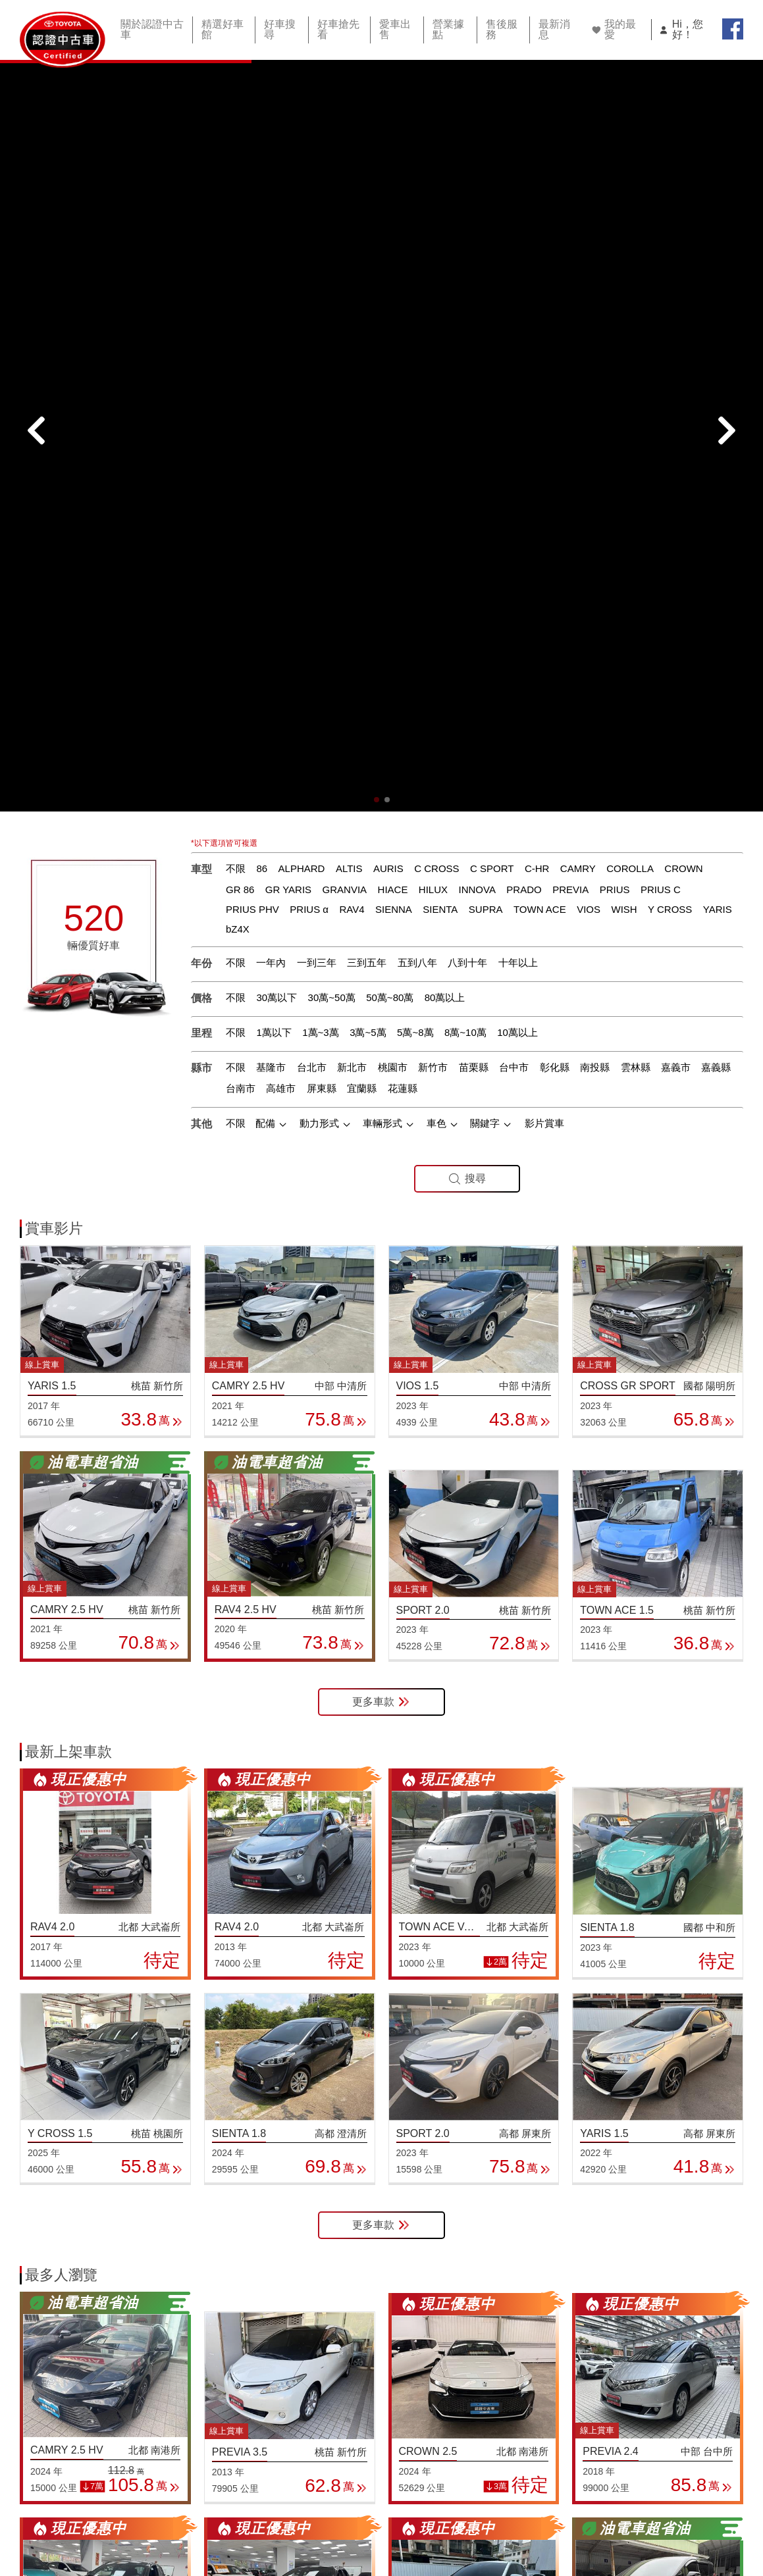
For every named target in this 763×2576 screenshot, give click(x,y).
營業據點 (444, 28)
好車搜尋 (278, 28)
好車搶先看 (336, 28)
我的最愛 (608, 28)
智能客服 (717, 2512)
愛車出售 (392, 28)
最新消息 (548, 28)
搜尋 (466, 634)
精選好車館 (221, 28)
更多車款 (381, 1157)
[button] (376, 255)
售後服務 (496, 28)
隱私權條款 (553, 2512)
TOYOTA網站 (638, 2512)
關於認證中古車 (150, 28)
